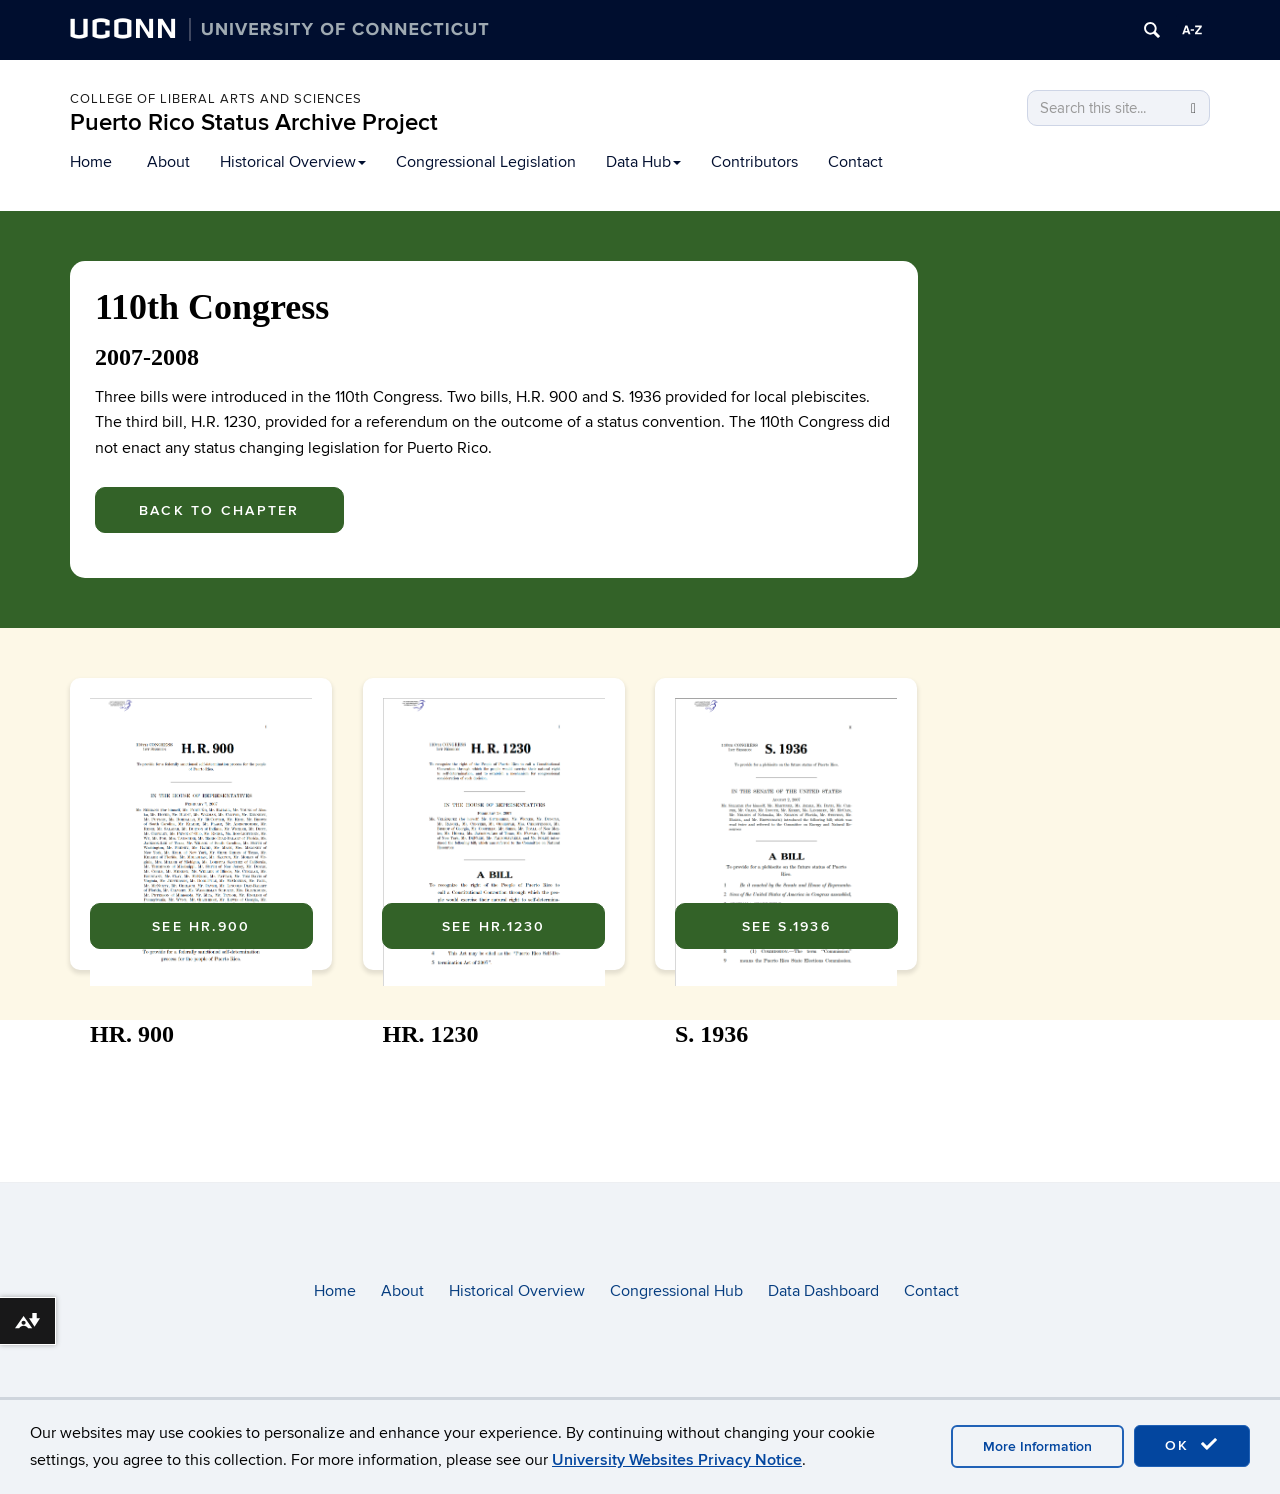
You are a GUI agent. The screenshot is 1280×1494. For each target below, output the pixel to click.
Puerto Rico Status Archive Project (254, 122)
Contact (855, 162)
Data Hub (643, 162)
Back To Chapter (219, 510)
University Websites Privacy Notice (677, 1460)
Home (91, 162)
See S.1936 (786, 1088)
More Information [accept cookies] (1037, 1446)
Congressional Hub (676, 1291)
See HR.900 (201, 1088)
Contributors (754, 162)
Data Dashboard (823, 1291)
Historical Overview (293, 162)
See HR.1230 (494, 1088)
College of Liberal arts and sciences (216, 99)
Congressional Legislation (486, 162)
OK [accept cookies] (1192, 1445)
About (168, 162)
